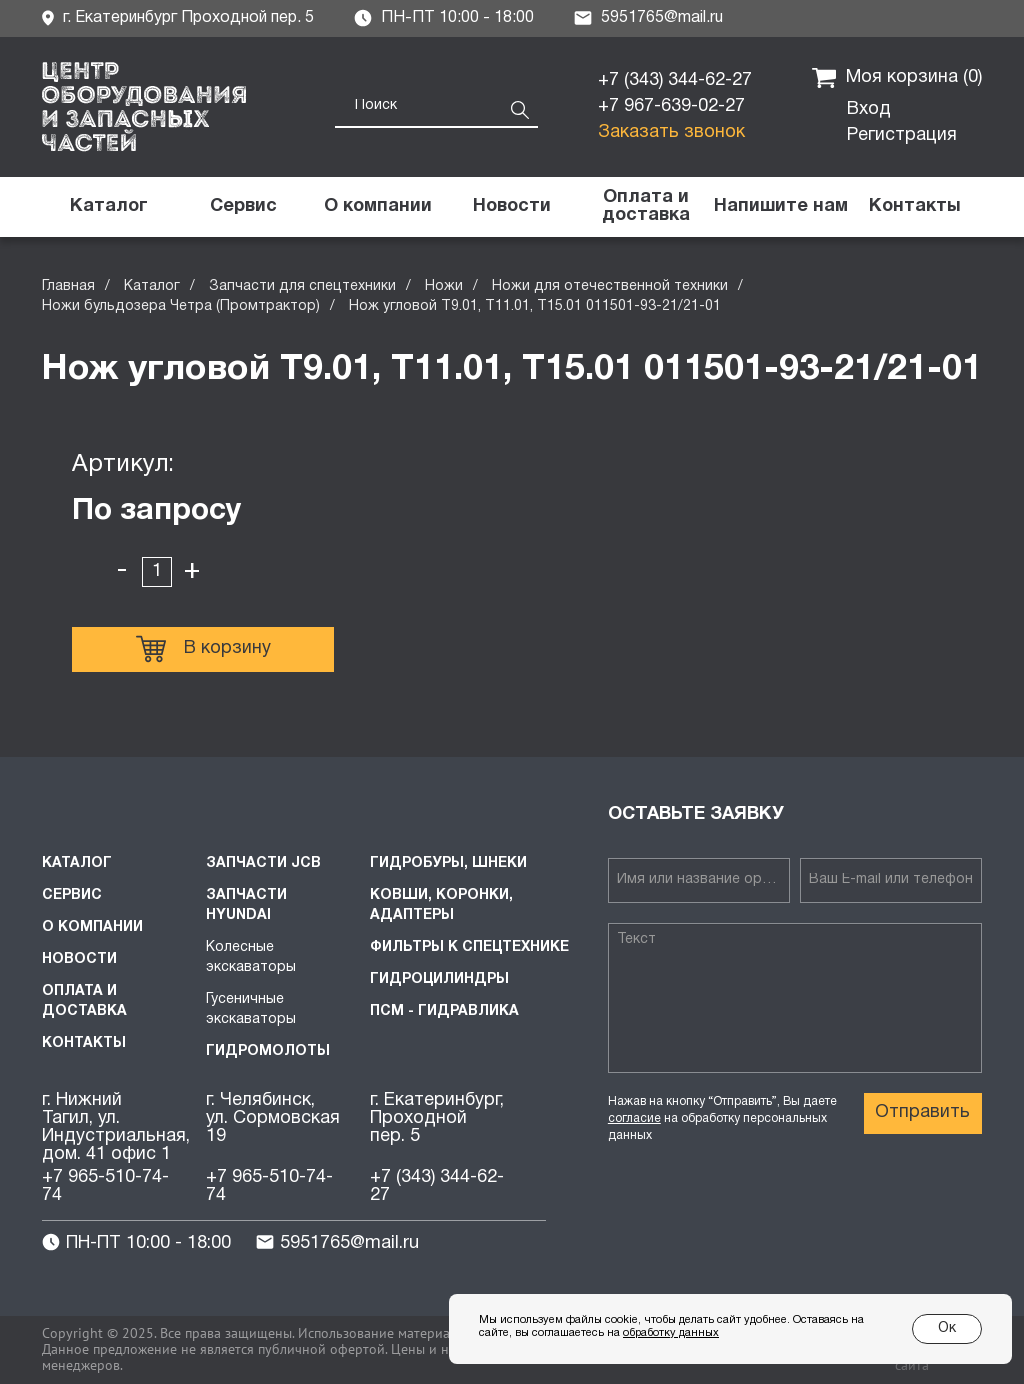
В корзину (203, 649)
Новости (79, 959)
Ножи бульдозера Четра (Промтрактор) (181, 306)
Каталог (152, 286)
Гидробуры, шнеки (448, 863)
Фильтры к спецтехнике (469, 947)
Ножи (444, 286)
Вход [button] (869, 109)
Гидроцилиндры (439, 979)
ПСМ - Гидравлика (444, 1011)
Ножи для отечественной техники (610, 286)
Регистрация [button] (902, 135)
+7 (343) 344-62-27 (675, 80)
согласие (634, 1118)
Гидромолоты (268, 1051)
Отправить (922, 1112)
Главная (68, 286)
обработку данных (671, 1333)
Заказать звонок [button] (671, 132)
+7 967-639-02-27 (671, 106)
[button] (780, 207)
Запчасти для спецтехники (302, 286)
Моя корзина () (897, 78)
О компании (92, 927)
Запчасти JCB (263, 863)
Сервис (72, 895)
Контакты (84, 1043)
